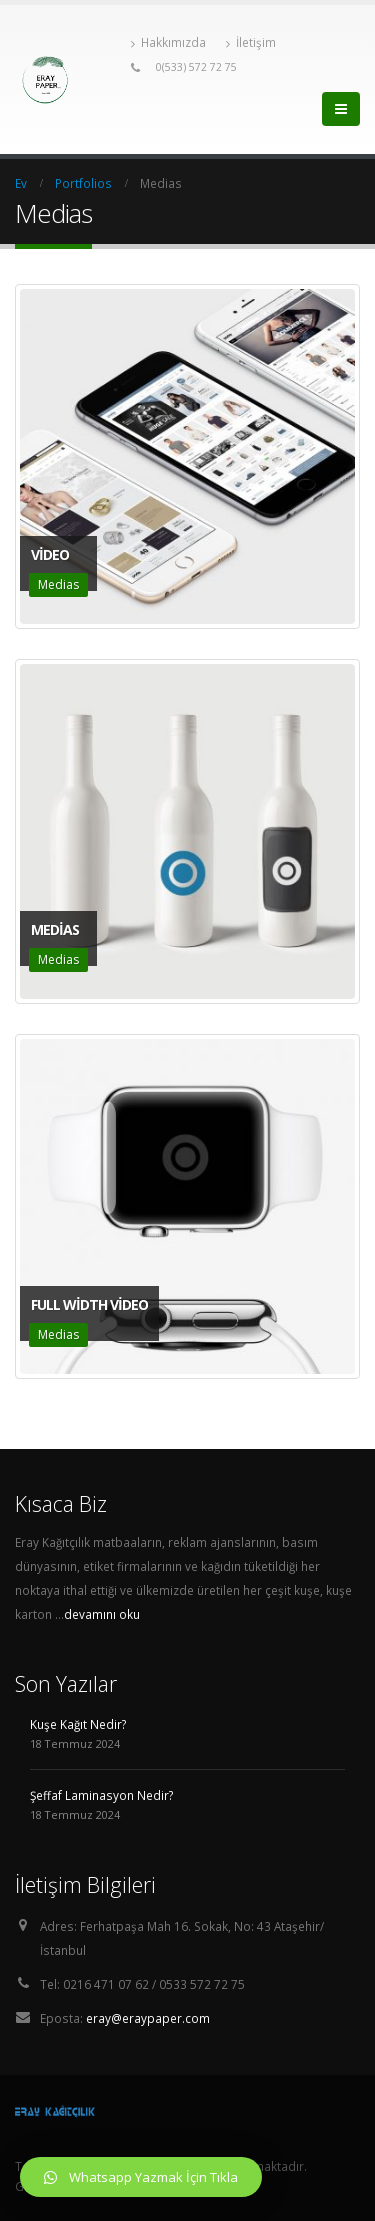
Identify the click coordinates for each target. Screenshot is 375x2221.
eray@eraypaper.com (148, 2018)
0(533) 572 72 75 (196, 67)
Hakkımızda (168, 42)
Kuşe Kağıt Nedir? (78, 1724)
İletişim (251, 42)
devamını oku (102, 1614)
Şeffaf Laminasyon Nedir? (101, 1795)
